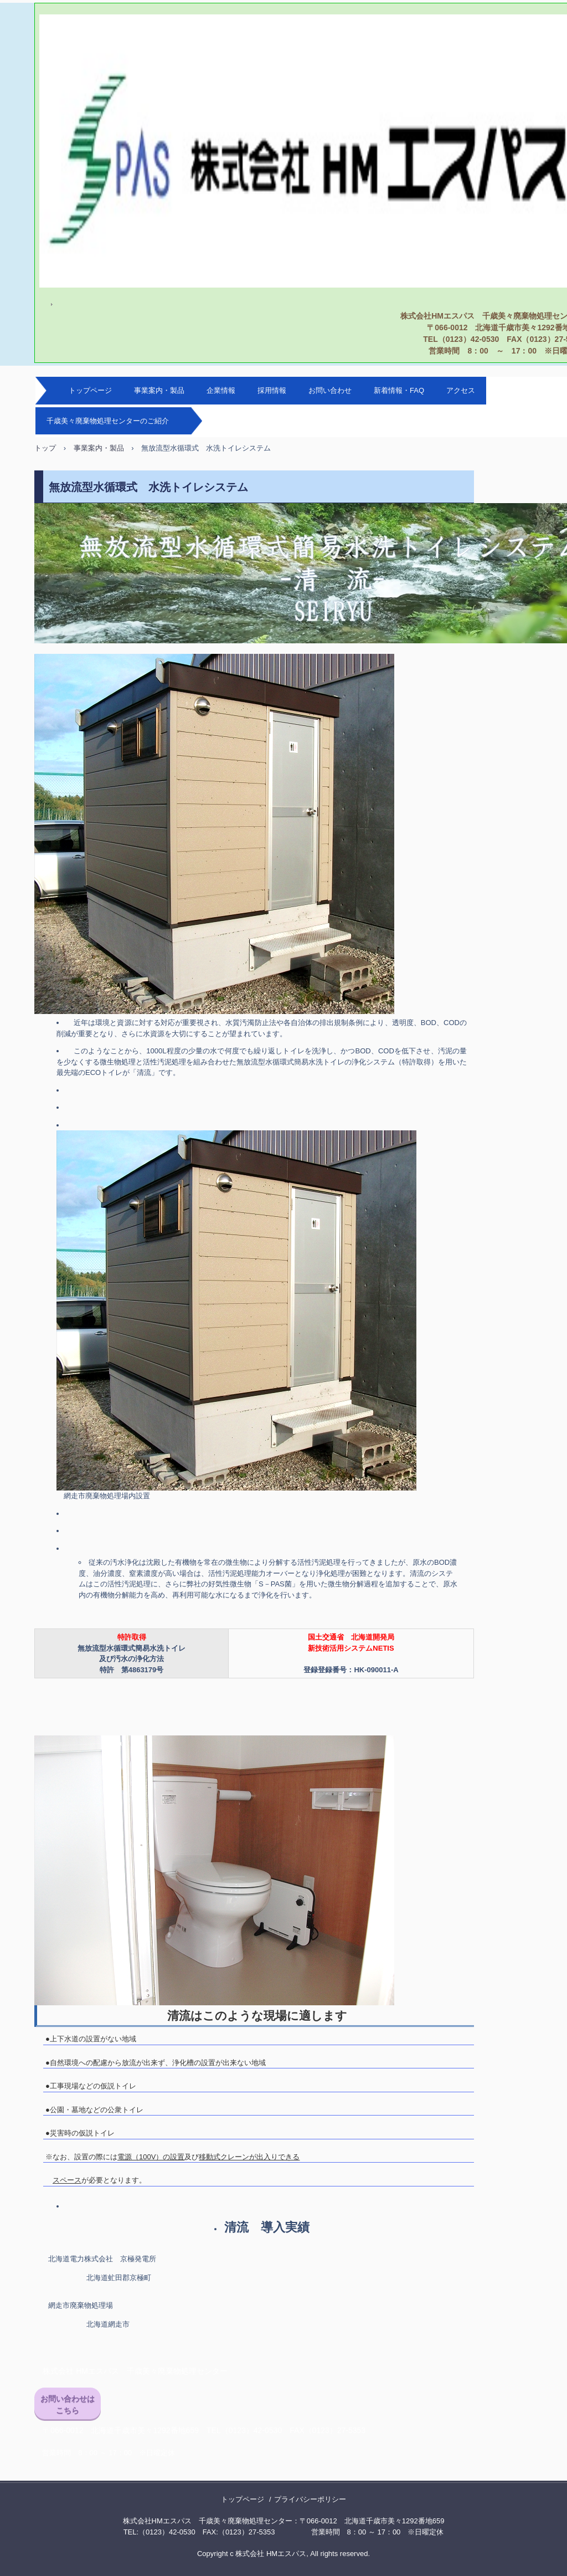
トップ (45, 448)
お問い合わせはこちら (67, 2404)
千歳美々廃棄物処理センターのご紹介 (108, 421)
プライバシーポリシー (310, 2499)
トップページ (90, 390)
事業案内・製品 (159, 390)
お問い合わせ (330, 390)
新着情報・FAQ (399, 390)
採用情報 (271, 390)
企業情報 (221, 390)
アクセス (460, 390)
